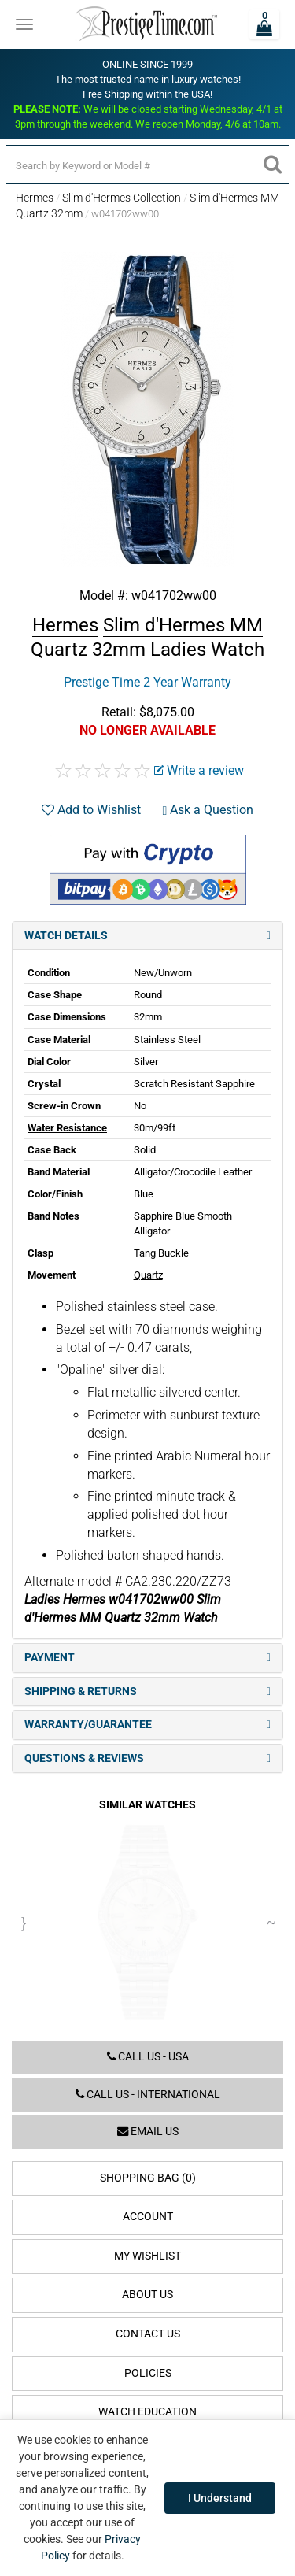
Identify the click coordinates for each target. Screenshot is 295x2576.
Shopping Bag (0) (148, 2178)
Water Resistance (67, 1128)
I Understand (220, 2498)
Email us (148, 2131)
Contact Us (148, 2334)
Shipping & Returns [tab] (147, 1691)
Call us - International (148, 2094)
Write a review (199, 770)
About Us (147, 2294)
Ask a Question (208, 809)
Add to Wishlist (91, 809)
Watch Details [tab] (147, 936)
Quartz (148, 1275)
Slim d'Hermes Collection (121, 197)
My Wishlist (147, 2256)
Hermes (34, 197)
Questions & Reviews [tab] (147, 1758)
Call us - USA (148, 2056)
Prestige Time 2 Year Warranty (147, 682)
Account (148, 2216)
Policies (147, 2373)
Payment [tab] (147, 1658)
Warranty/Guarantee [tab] (147, 1724)
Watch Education (147, 2412)
